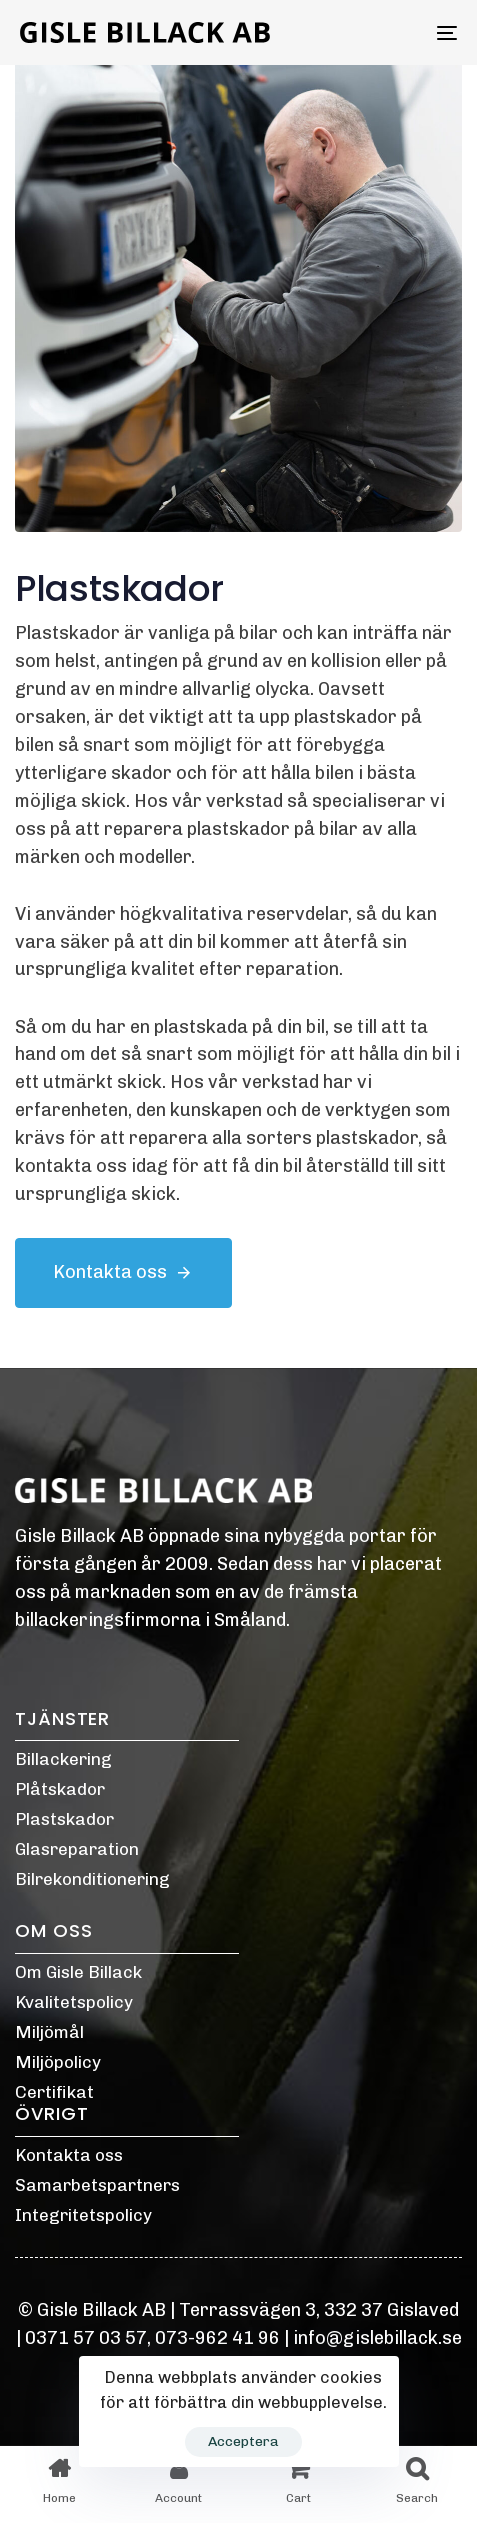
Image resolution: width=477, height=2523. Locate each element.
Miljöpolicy (58, 2062)
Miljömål (49, 2032)
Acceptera (243, 2441)
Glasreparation (77, 1849)
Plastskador (64, 1819)
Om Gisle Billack (78, 1972)
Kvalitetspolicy (74, 2002)
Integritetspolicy (83, 2215)
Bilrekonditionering (92, 1879)
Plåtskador (60, 1789)
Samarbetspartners (97, 2185)
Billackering (63, 1759)
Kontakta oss (69, 2155)
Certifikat (54, 2092)
